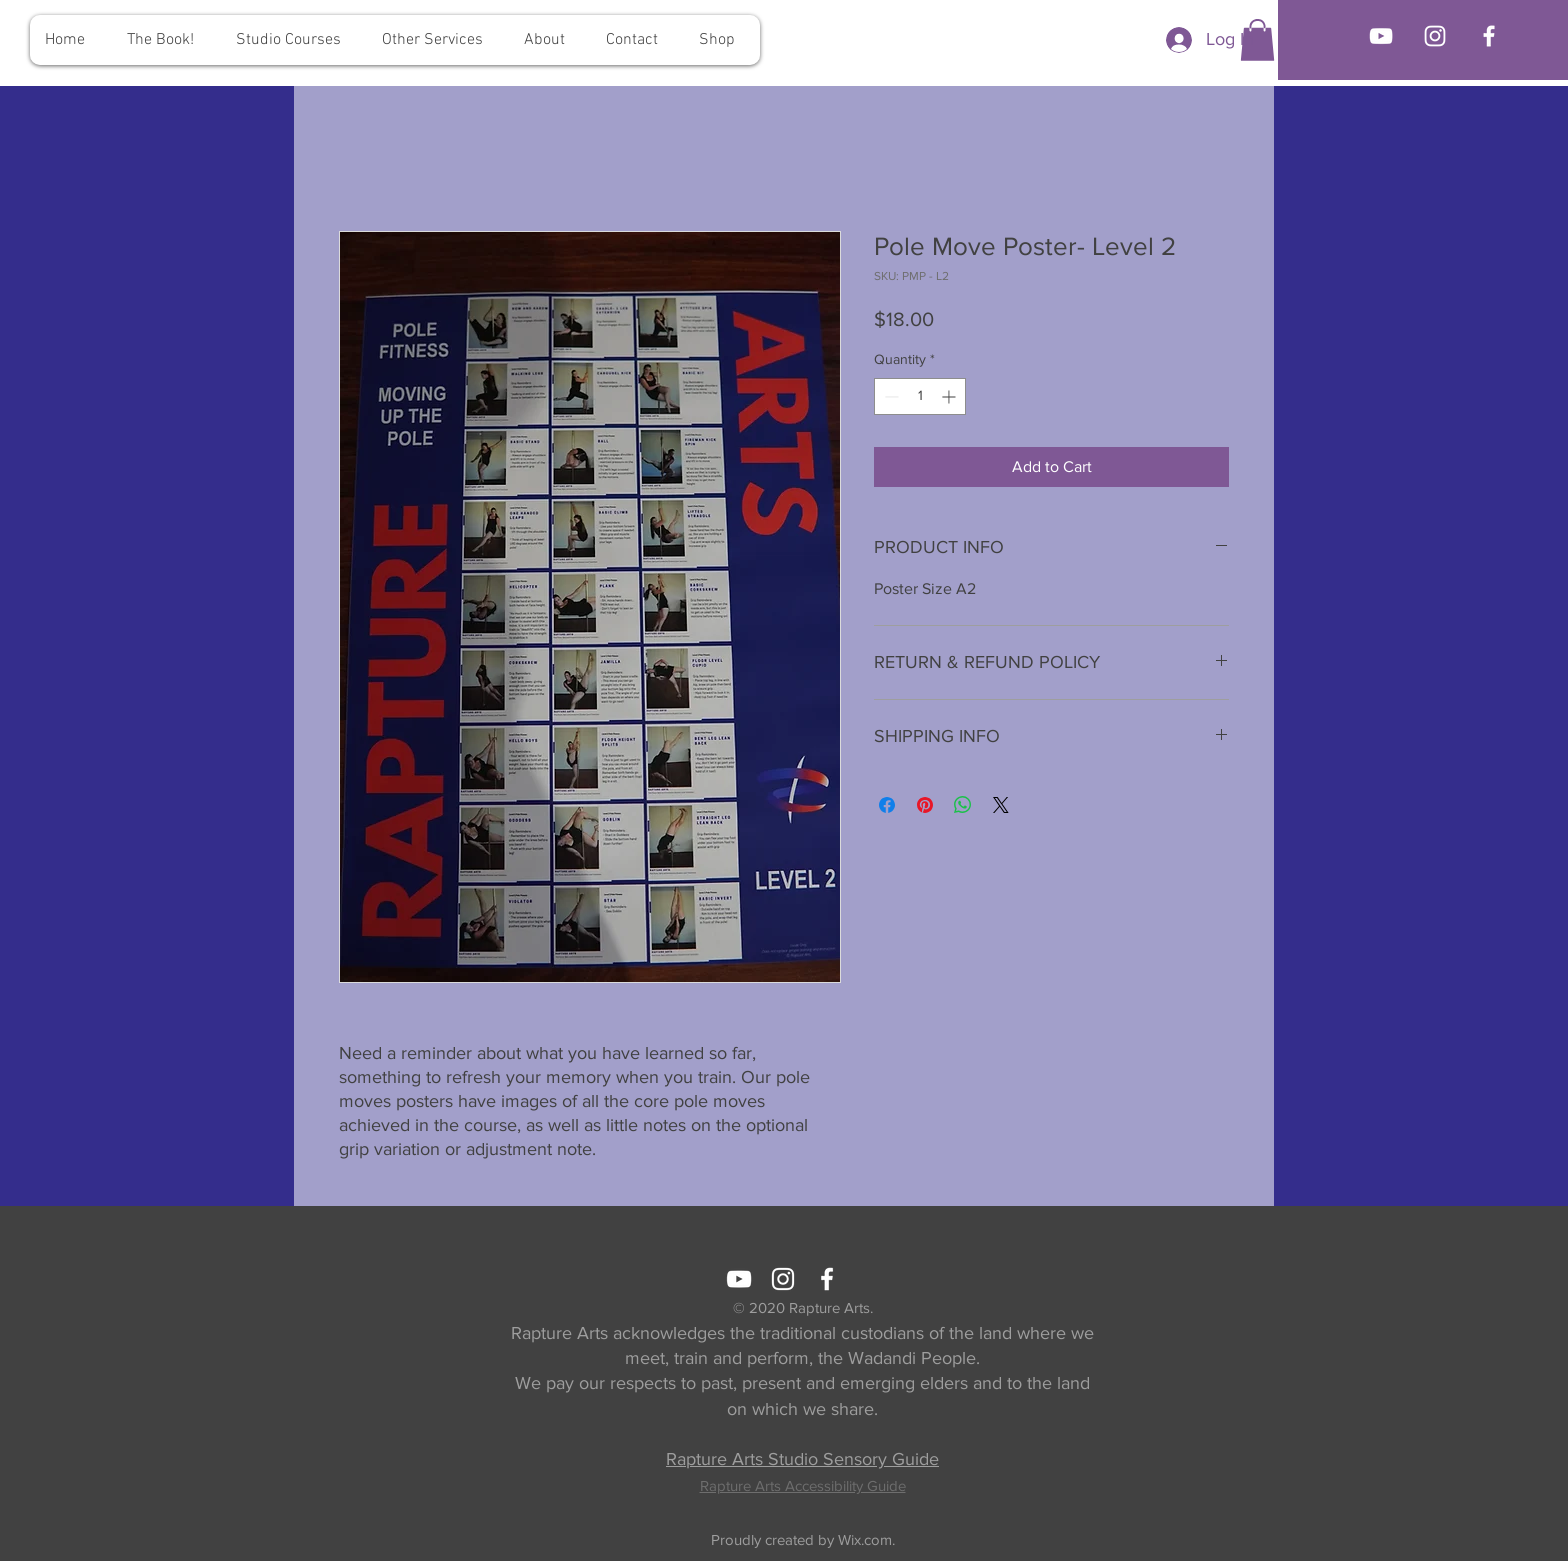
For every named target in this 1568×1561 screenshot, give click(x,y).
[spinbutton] (920, 396)
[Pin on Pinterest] (925, 805)
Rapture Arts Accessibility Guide (803, 1485)
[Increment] (950, 396)
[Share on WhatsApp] (963, 805)
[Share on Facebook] (887, 805)
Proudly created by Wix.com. (803, 1539)
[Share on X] (1001, 805)
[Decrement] (889, 396)
